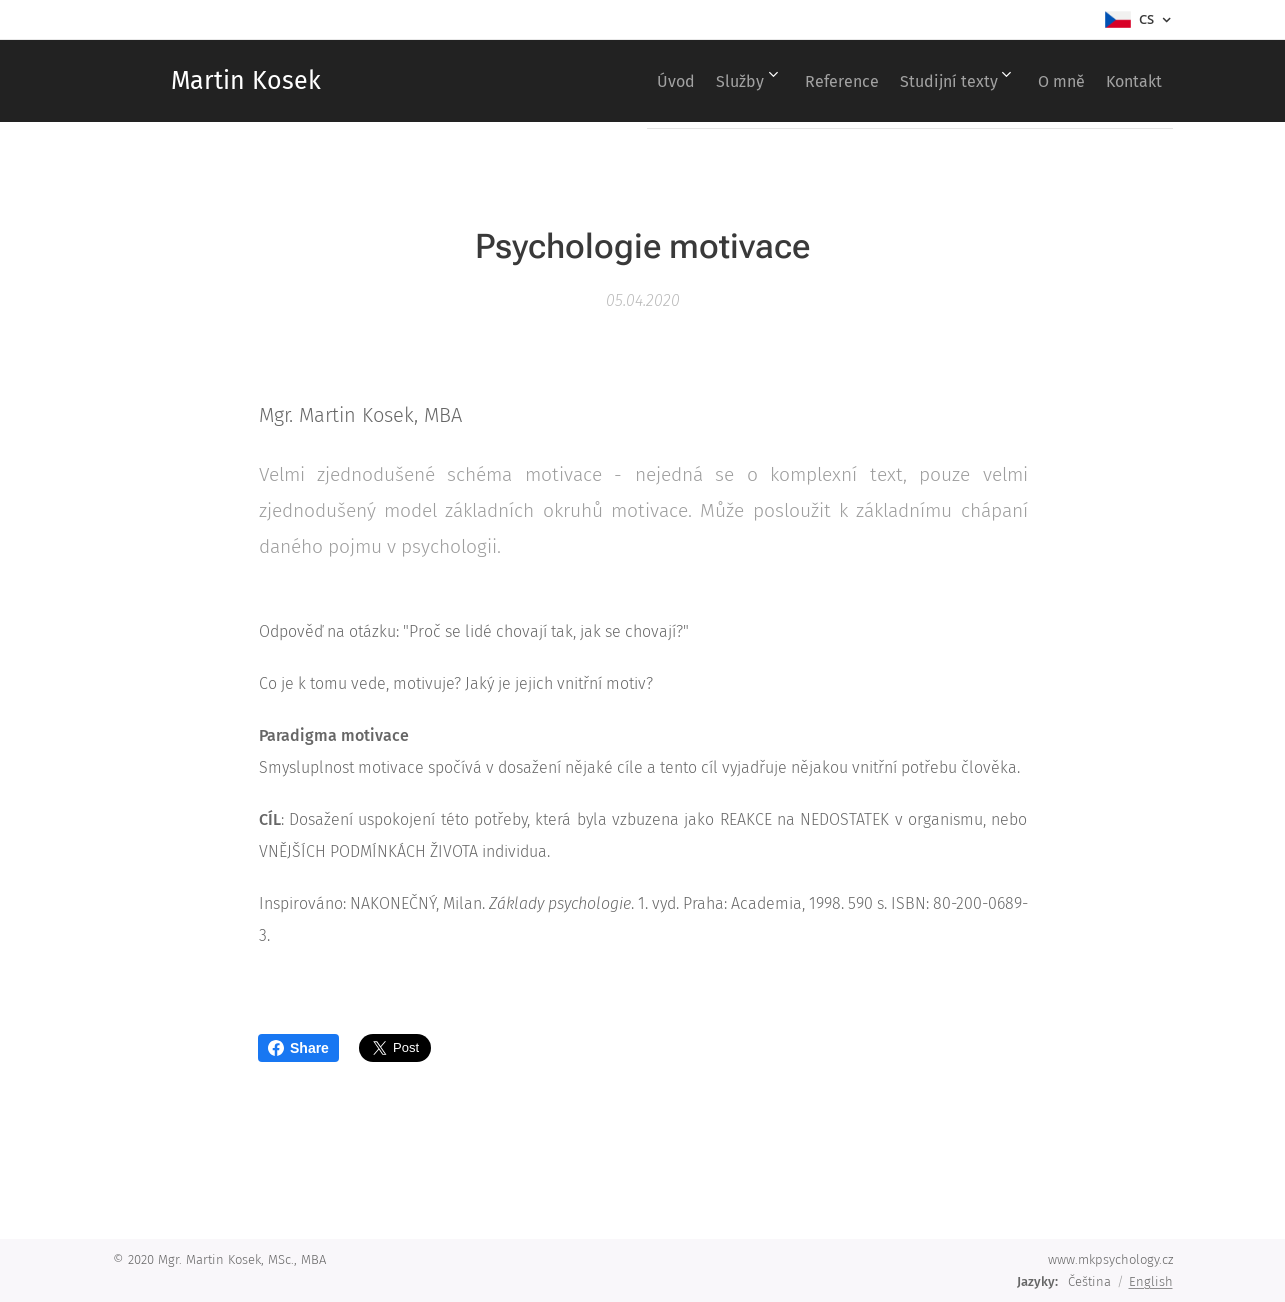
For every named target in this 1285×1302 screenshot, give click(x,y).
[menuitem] (605, 81)
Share (298, 1048)
